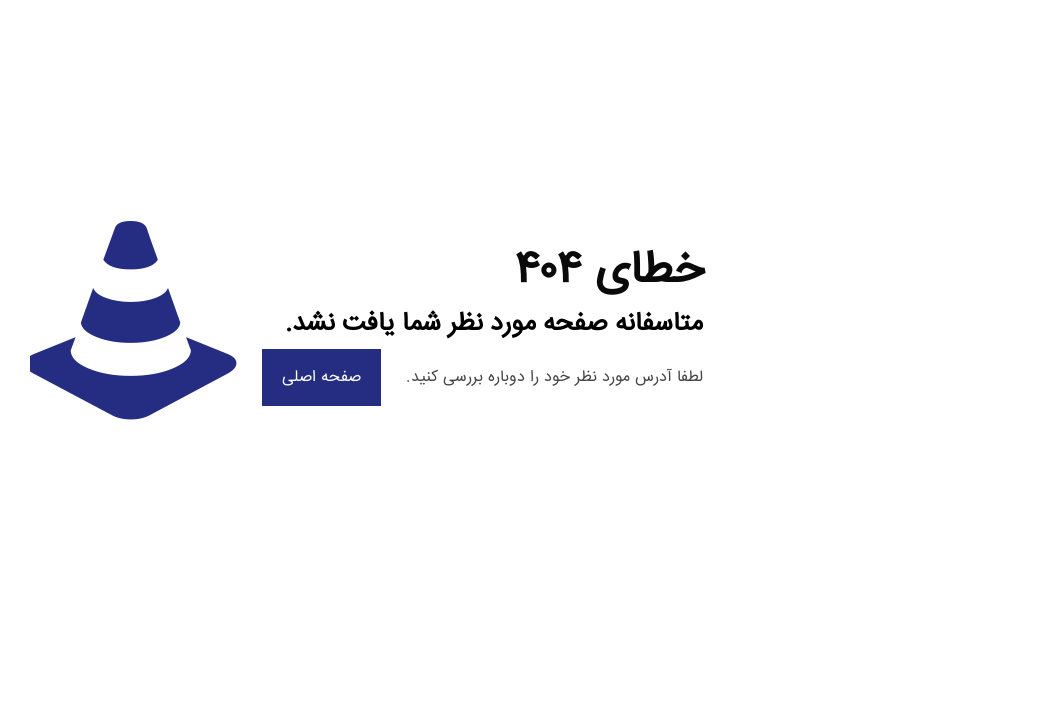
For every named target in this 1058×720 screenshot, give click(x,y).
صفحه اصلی (321, 377)
